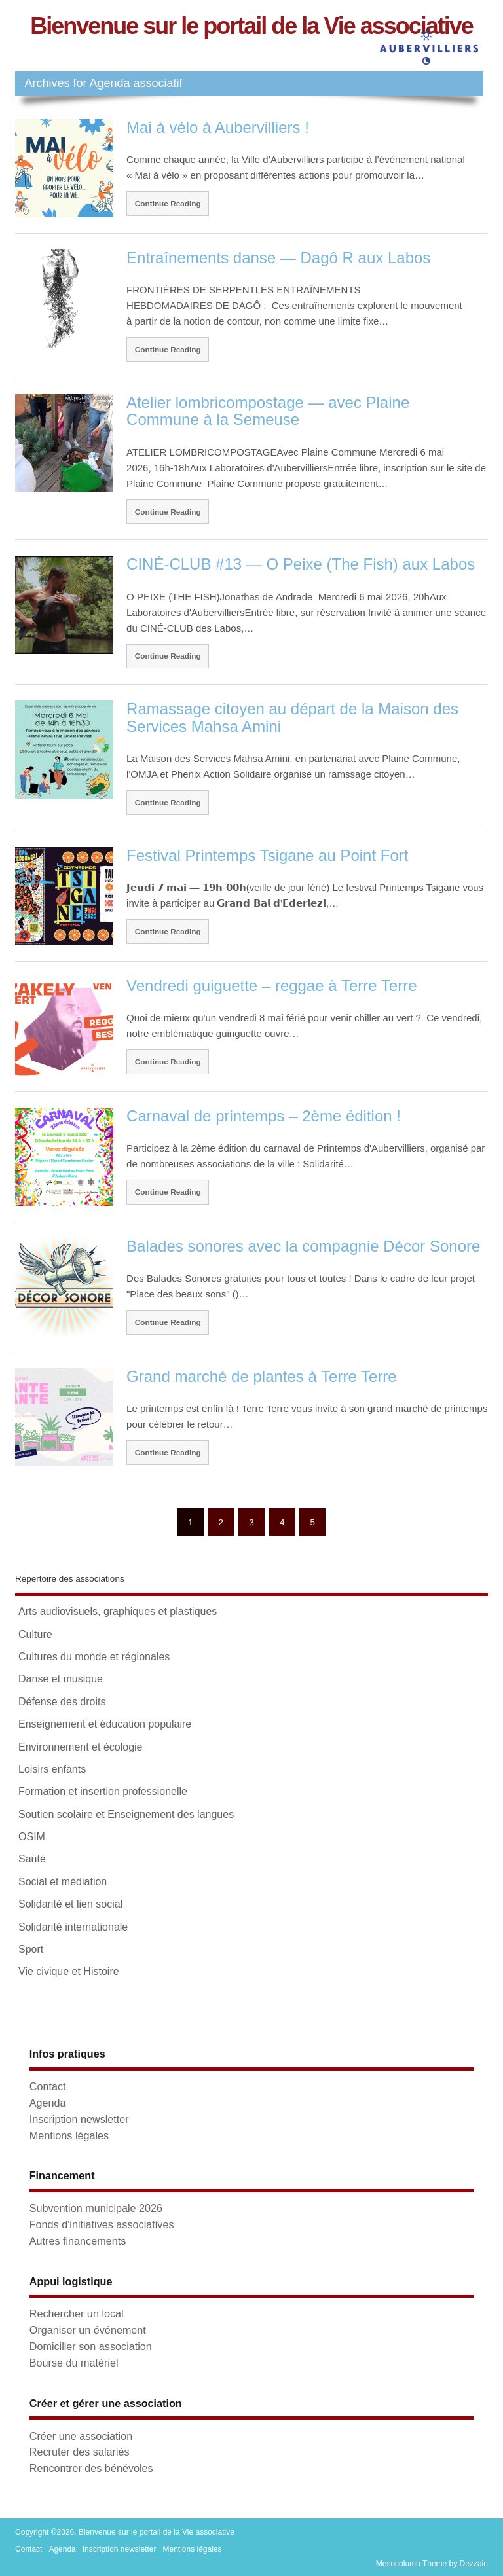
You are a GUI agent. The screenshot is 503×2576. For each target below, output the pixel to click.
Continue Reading (168, 203)
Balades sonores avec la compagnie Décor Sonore (303, 1246)
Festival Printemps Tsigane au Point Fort (267, 855)
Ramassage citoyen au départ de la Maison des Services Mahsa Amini (292, 717)
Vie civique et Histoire (68, 1971)
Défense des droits (61, 1701)
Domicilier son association (90, 2346)
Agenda (47, 2103)
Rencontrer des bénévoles (91, 2468)
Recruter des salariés (79, 2452)
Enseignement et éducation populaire (104, 1724)
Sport (30, 1949)
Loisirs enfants (52, 1769)
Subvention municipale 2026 (95, 2208)
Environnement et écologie (80, 1746)
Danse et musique (60, 1678)
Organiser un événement (87, 2330)
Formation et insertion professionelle (102, 1791)
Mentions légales (69, 2135)
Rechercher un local (76, 2313)
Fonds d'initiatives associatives (101, 2224)
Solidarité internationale (73, 1926)
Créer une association (80, 2436)
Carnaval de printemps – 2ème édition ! (263, 1116)
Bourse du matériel (74, 2362)
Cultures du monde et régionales (94, 1656)
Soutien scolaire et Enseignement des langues (126, 1814)
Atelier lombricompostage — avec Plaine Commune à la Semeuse (267, 410)
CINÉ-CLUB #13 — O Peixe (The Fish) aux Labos (300, 564)
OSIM (31, 1836)
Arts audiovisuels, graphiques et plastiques (117, 1611)
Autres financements (77, 2241)
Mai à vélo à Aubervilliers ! (217, 127)
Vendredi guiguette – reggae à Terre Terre (271, 985)
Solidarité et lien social (70, 1904)
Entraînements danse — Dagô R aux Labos (278, 257)
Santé (32, 1858)
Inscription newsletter (79, 2119)
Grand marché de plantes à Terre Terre (261, 1376)
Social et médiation (62, 1881)
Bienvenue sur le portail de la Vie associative (251, 25)
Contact (47, 2086)
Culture (35, 1634)
